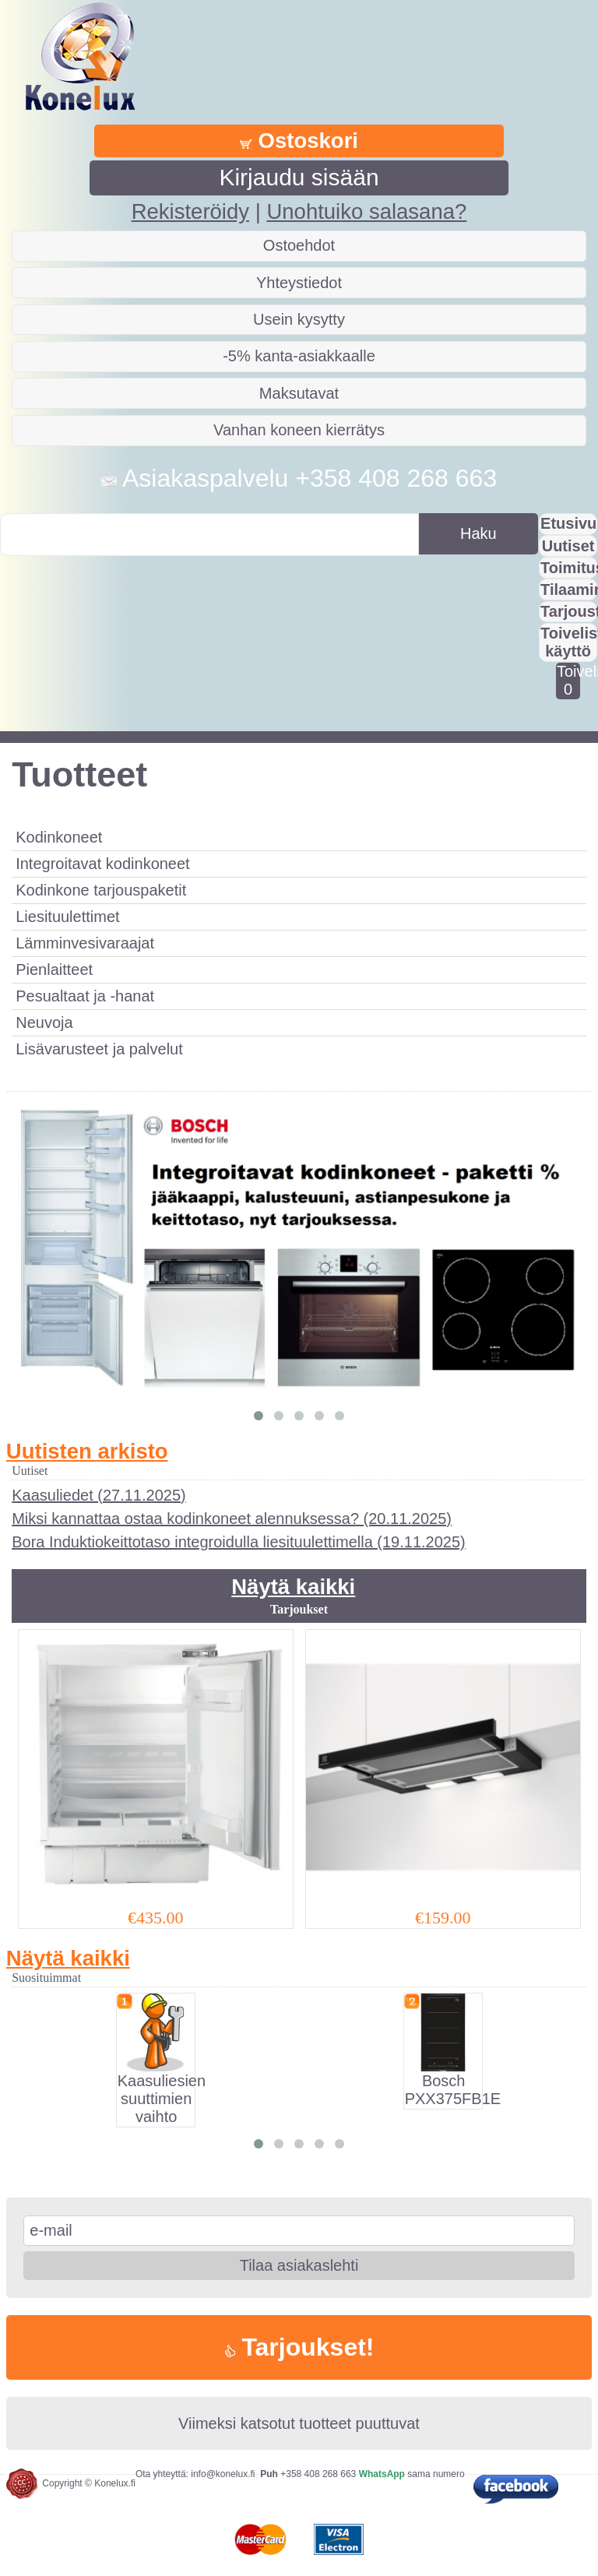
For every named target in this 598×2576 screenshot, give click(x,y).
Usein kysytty (299, 319)
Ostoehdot (299, 245)
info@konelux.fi (223, 2474)
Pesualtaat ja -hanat (85, 996)
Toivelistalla (568, 680)
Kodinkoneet (59, 837)
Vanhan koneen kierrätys (299, 429)
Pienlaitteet (54, 969)
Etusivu (568, 523)
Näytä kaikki (293, 1587)
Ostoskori (299, 140)
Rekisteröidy (190, 211)
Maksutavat (299, 393)
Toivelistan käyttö (568, 642)
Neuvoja (44, 1022)
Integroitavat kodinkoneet (103, 863)
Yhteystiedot (299, 282)
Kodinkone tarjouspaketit (101, 890)
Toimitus (568, 567)
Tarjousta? (568, 611)
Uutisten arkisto (87, 1451)
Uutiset (568, 545)
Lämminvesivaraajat (85, 943)
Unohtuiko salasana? (366, 211)
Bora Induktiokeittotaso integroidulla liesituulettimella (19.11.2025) (239, 1541)
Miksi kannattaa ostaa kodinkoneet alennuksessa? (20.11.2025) (232, 1518)
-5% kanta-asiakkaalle (299, 355)
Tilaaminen (568, 589)
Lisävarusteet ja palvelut (99, 1048)
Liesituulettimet (67, 916)
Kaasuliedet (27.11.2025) (99, 1495)
